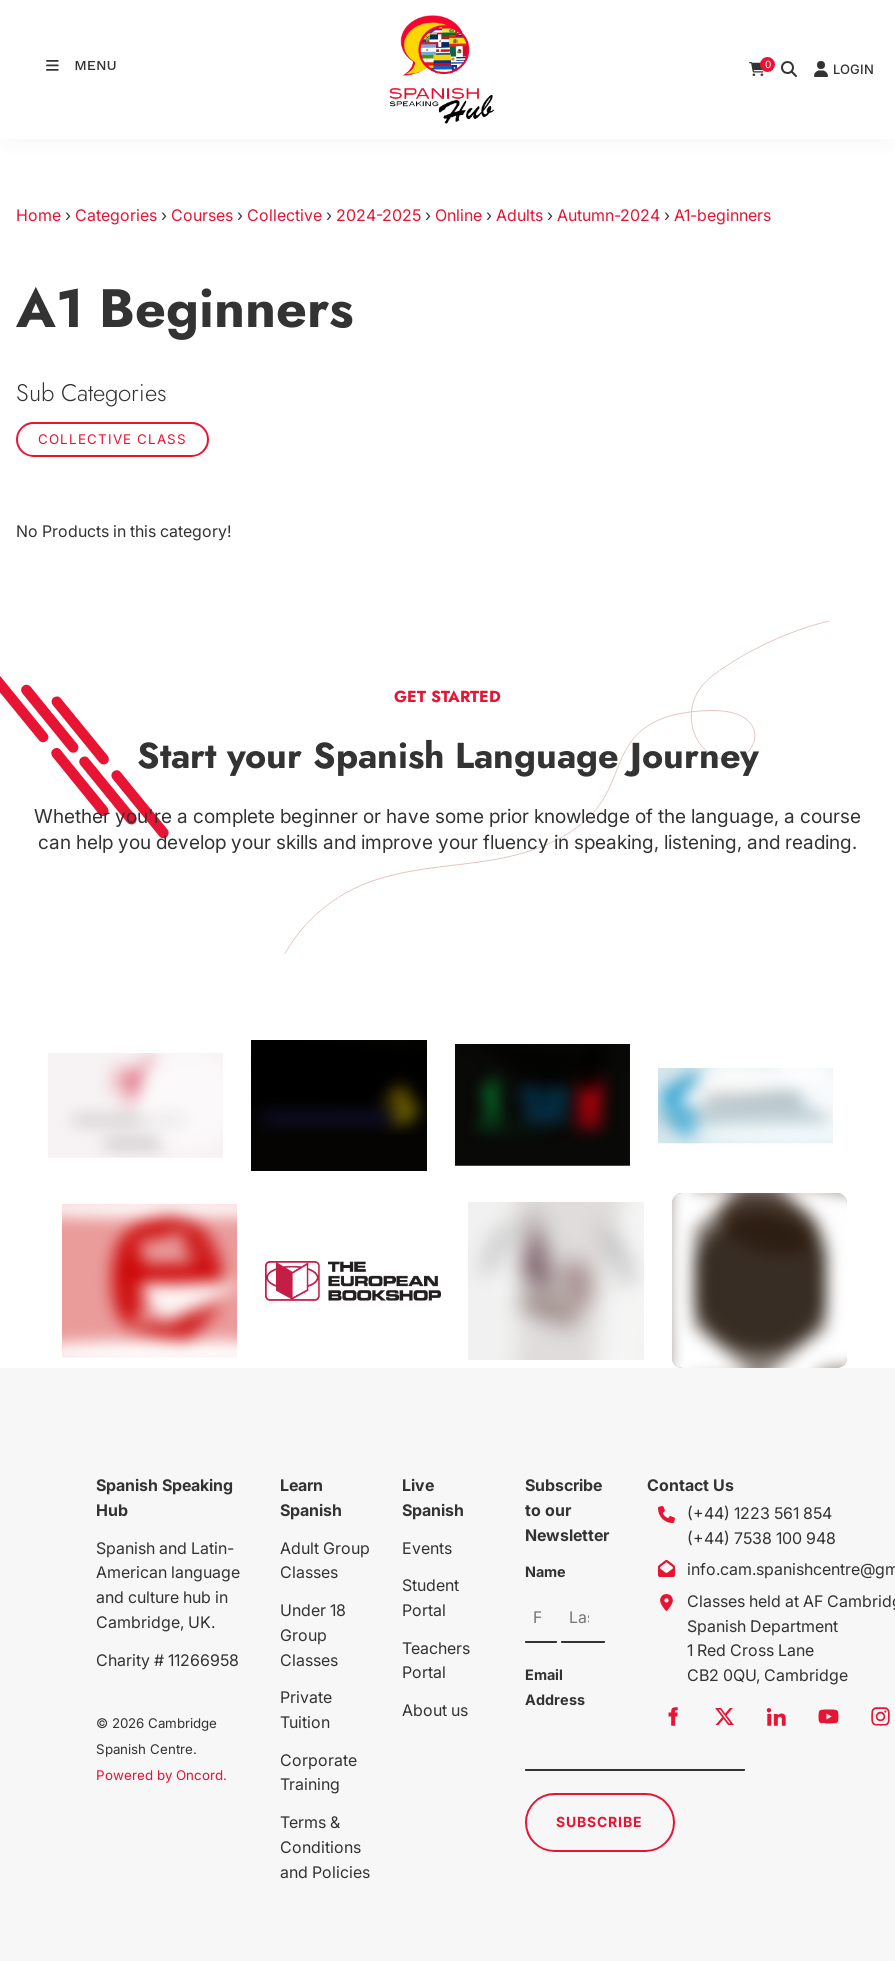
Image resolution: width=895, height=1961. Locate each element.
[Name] (541, 1618)
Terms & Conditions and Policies (325, 1847)
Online (458, 215)
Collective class (112, 439)
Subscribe (599, 1821)
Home (38, 215)
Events (427, 1548)
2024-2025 (378, 215)
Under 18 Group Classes (313, 1635)
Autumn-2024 (608, 215)
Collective (284, 215)
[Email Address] (635, 1746)
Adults (519, 215)
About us (435, 1710)
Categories (116, 215)
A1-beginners (722, 215)
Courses (202, 215)
